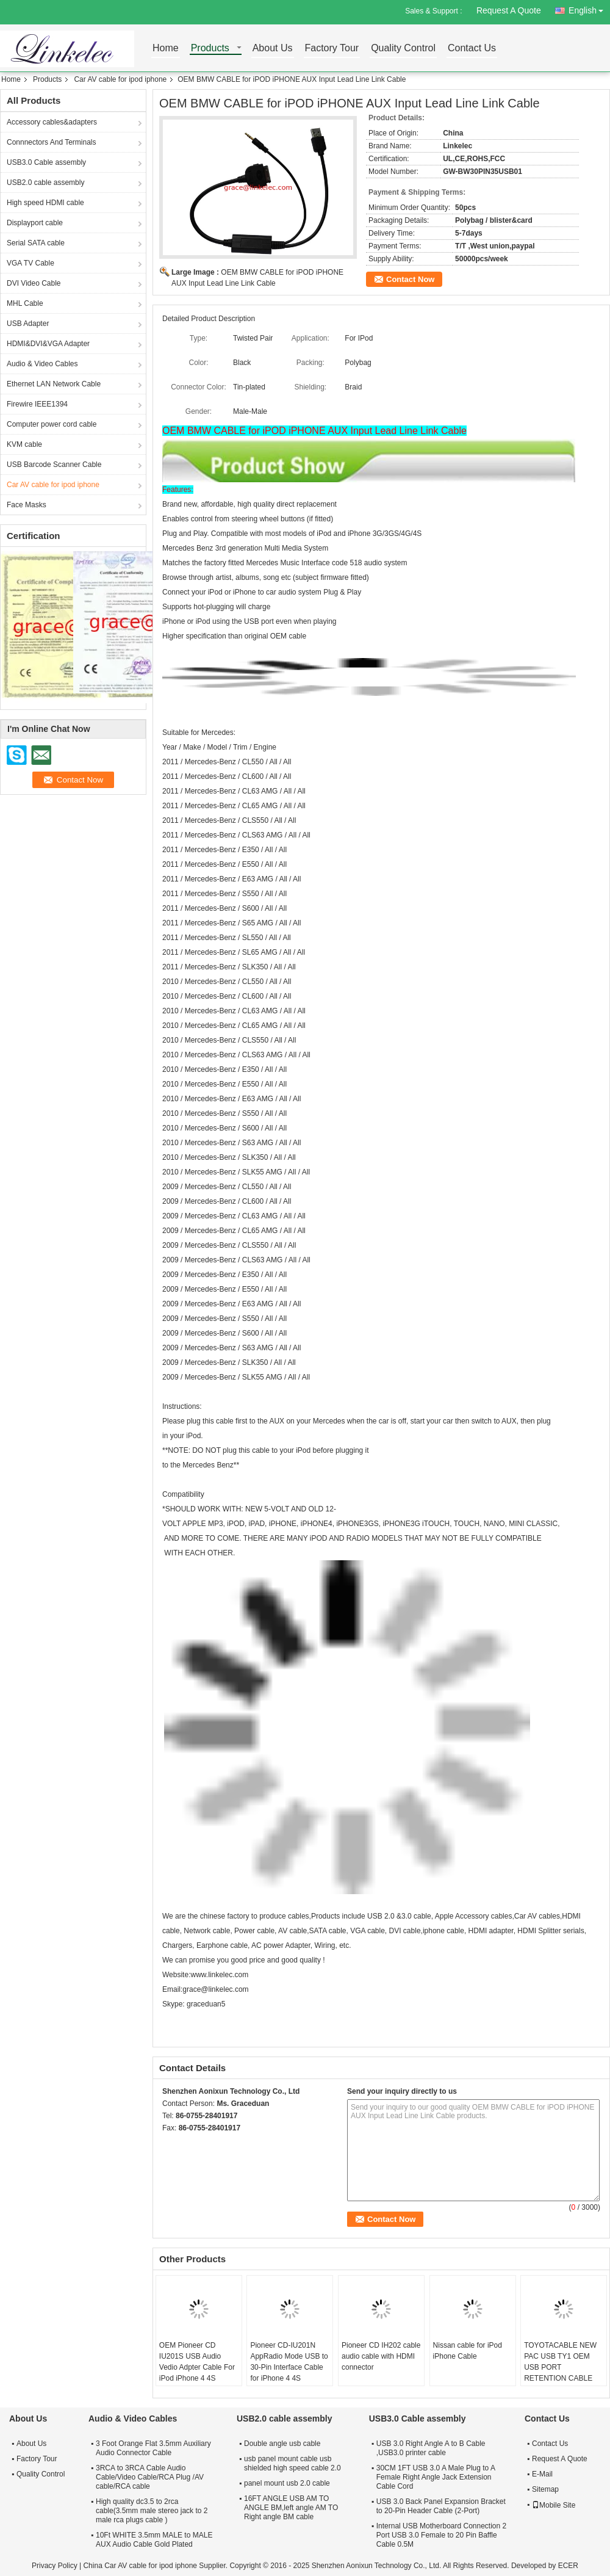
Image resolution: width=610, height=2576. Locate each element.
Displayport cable (35, 223)
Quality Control (403, 48)
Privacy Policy (54, 2565)
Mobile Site (553, 2505)
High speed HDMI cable (45, 202)
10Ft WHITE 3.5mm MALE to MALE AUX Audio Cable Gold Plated (154, 2540)
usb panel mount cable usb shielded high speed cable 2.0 (292, 2463)
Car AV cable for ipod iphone (120, 79)
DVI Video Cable (34, 283)
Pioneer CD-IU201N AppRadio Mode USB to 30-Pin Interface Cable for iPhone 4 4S (289, 2361)
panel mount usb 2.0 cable (287, 2483)
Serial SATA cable (36, 243)
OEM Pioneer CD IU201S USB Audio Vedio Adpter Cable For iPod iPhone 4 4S (197, 2361)
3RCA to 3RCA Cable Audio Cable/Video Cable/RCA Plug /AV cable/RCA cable (150, 2477)
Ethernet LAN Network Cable (54, 384)
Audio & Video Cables (42, 364)
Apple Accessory (463, 1916)
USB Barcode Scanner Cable (54, 464)
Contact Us (472, 48)
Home (165, 48)
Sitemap (545, 2489)
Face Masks (26, 505)
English (589, 8)
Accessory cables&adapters (52, 122)
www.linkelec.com (219, 1974)
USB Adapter (28, 323)
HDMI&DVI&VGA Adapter (48, 343)
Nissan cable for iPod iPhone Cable (467, 2351)
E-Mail (542, 2474)
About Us (273, 48)
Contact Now (410, 279)
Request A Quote (508, 10)
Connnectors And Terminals (51, 142)
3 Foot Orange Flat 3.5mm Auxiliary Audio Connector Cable (153, 2448)
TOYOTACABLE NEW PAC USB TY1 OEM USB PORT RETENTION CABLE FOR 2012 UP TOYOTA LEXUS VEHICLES (562, 2372)
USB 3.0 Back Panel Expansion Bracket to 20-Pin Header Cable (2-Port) (441, 2506)
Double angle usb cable (282, 2443)
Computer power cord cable (51, 424)
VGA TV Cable (30, 263)
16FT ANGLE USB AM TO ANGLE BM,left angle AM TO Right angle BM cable (291, 2507)
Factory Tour (332, 48)
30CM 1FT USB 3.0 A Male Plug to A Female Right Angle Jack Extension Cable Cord (435, 2477)
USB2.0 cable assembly (45, 182)
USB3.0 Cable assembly (46, 162)
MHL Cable (25, 303)
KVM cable (24, 444)
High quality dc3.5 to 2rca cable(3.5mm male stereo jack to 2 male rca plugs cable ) (151, 2510)
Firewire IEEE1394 (37, 404)
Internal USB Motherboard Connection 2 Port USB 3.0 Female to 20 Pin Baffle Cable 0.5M (441, 2535)
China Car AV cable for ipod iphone (140, 2565)
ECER (568, 2565)
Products (210, 48)
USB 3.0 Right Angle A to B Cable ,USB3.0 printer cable (431, 2448)
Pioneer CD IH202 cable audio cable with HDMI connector (381, 2356)
